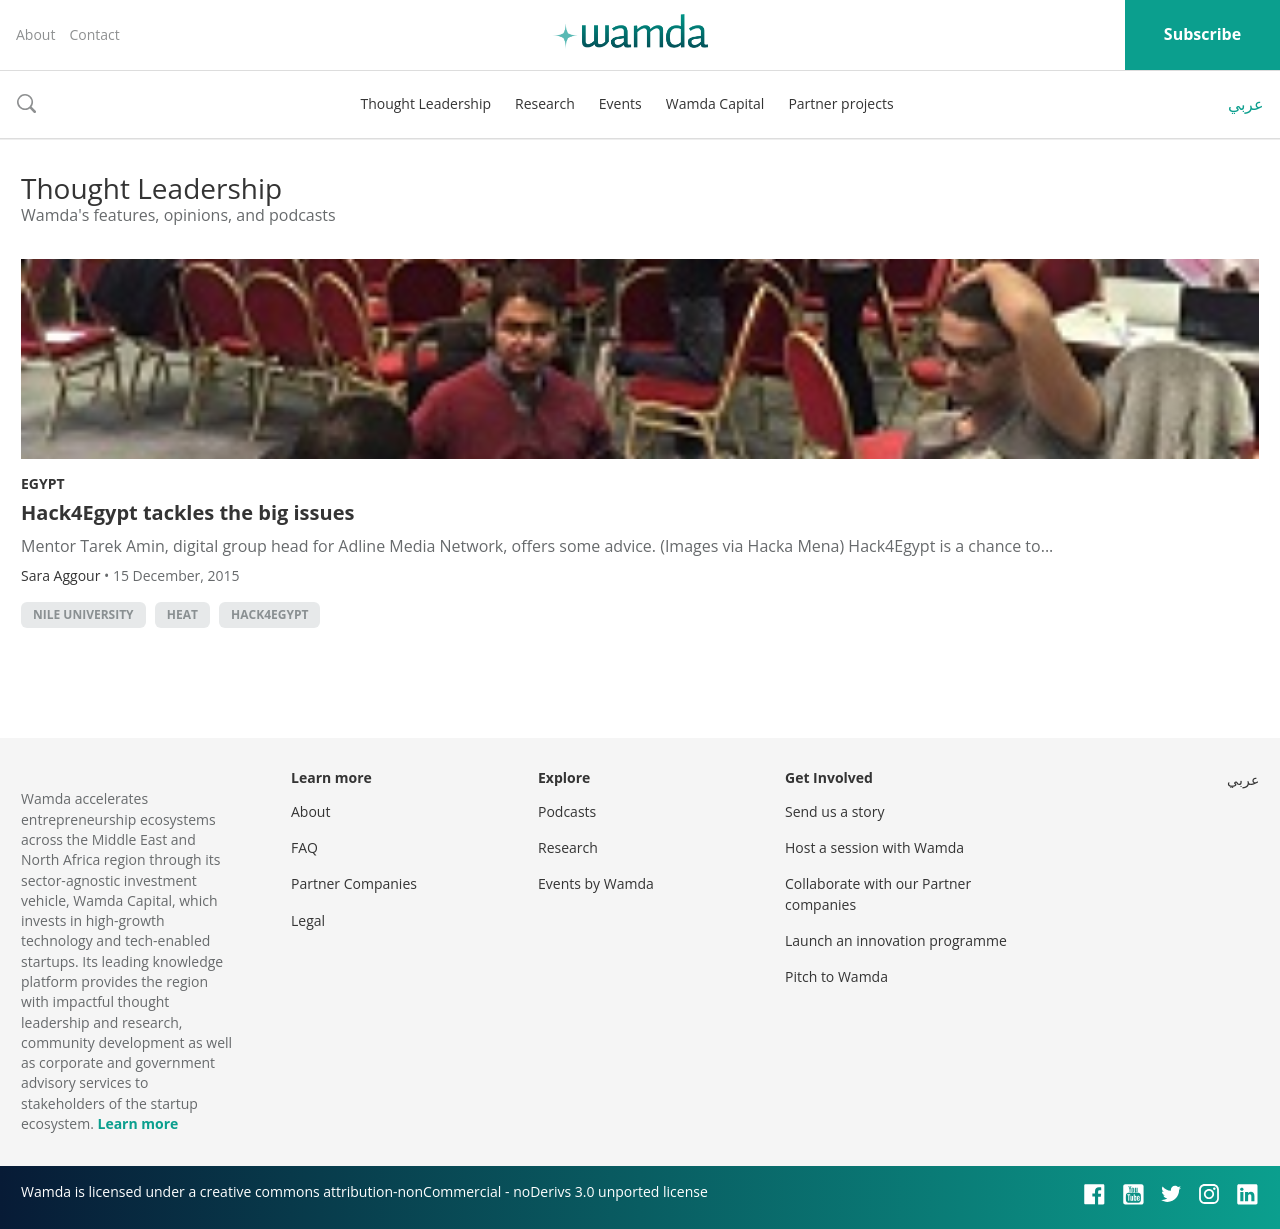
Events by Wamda (596, 883)
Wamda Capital (715, 103)
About (35, 34)
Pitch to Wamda (836, 976)
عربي (1246, 104)
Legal (308, 920)
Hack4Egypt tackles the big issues (187, 512)
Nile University (83, 614)
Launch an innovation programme (896, 940)
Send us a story (834, 811)
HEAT (182, 614)
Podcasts (567, 811)
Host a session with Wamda (874, 847)
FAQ (304, 847)
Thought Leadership (425, 103)
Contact (94, 34)
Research (545, 103)
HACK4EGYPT (269, 614)
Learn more (137, 1123)
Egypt (43, 483)
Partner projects (840, 103)
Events (620, 103)
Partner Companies (354, 883)
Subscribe (1202, 34)
